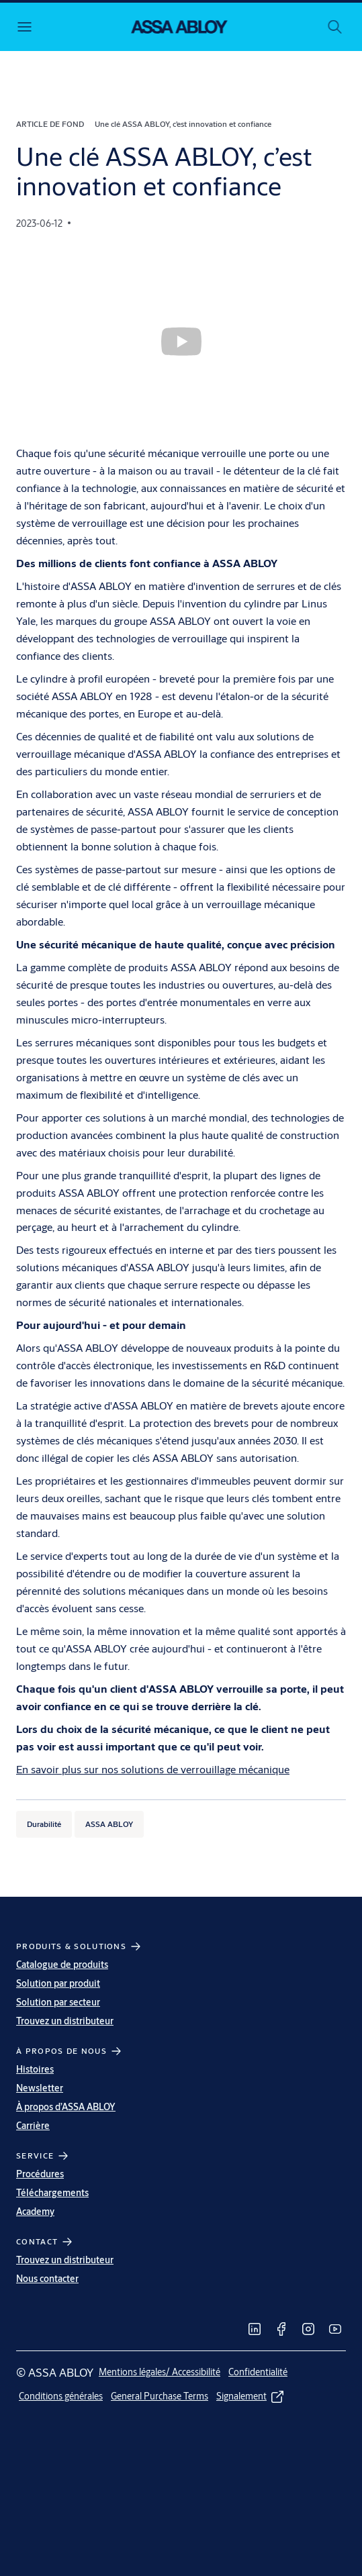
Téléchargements (52, 2193)
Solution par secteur (58, 2002)
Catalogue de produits (62, 1965)
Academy (35, 2212)
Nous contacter (47, 2279)
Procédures (40, 2174)
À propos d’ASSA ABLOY (66, 2107)
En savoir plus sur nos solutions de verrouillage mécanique (152, 1769)
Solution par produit (58, 1983)
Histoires (35, 2069)
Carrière (33, 2126)
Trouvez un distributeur (65, 2021)
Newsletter (39, 2088)
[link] (254, 2329)
